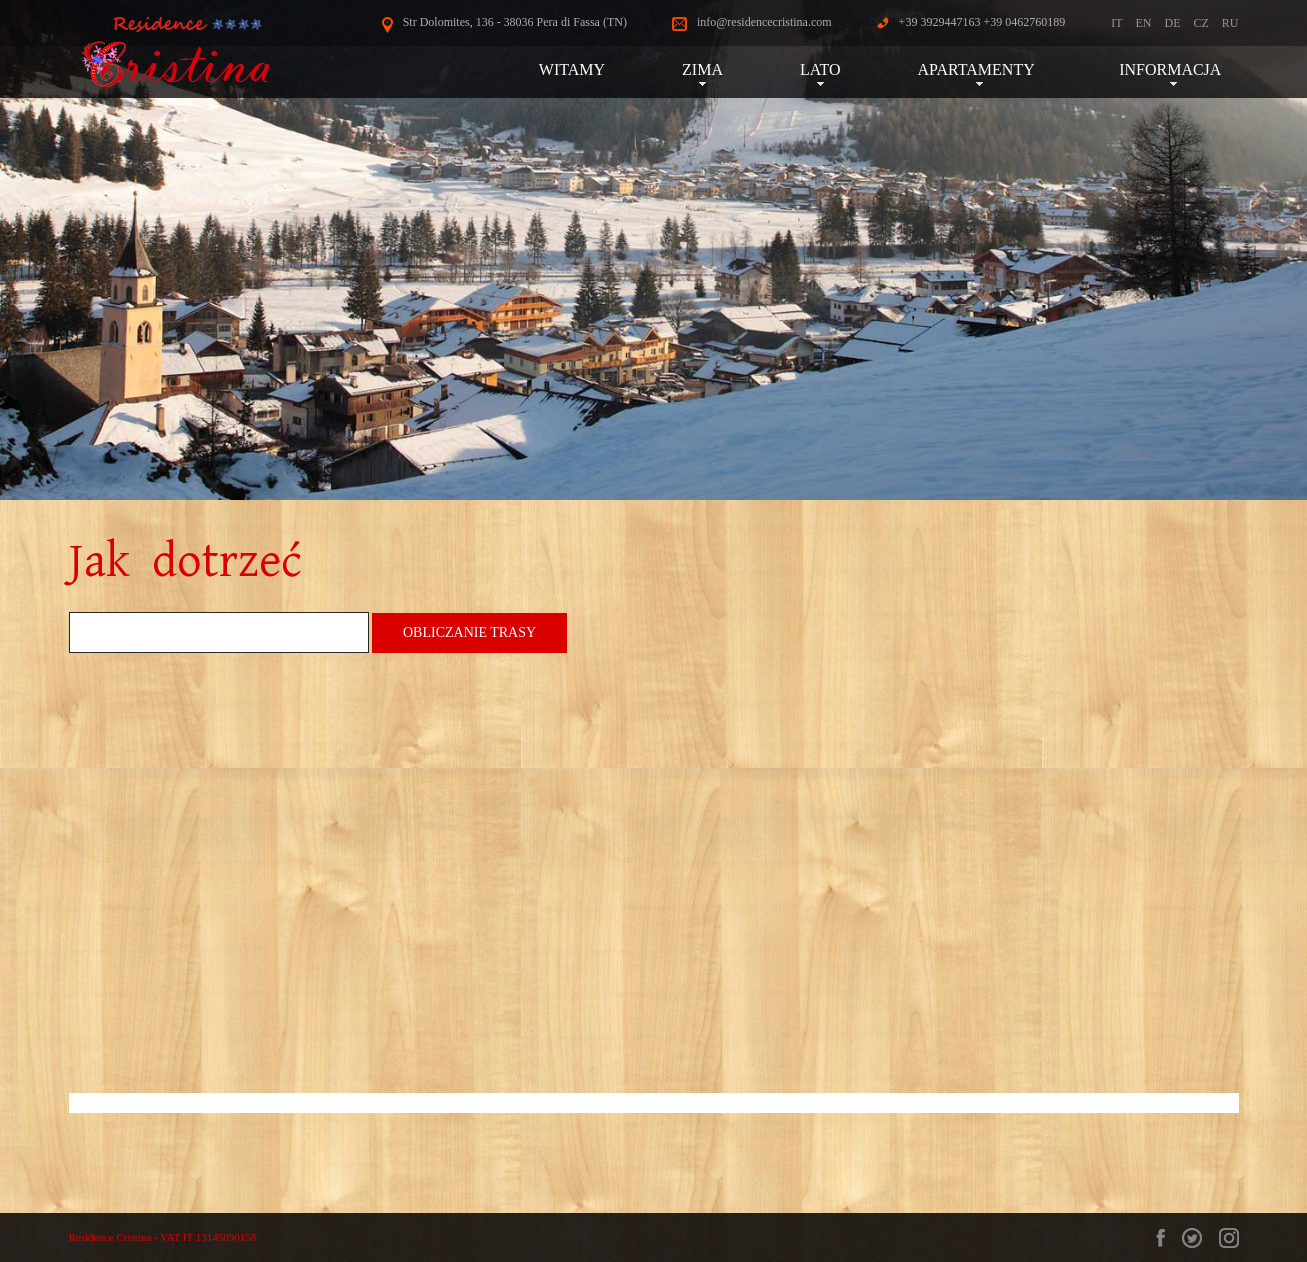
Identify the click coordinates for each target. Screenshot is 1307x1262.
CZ (1200, 23)
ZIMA (702, 69)
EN (1143, 23)
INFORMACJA (1173, 69)
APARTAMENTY (980, 69)
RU (1230, 23)
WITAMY (572, 69)
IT (1116, 23)
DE (1172, 23)
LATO (820, 69)
